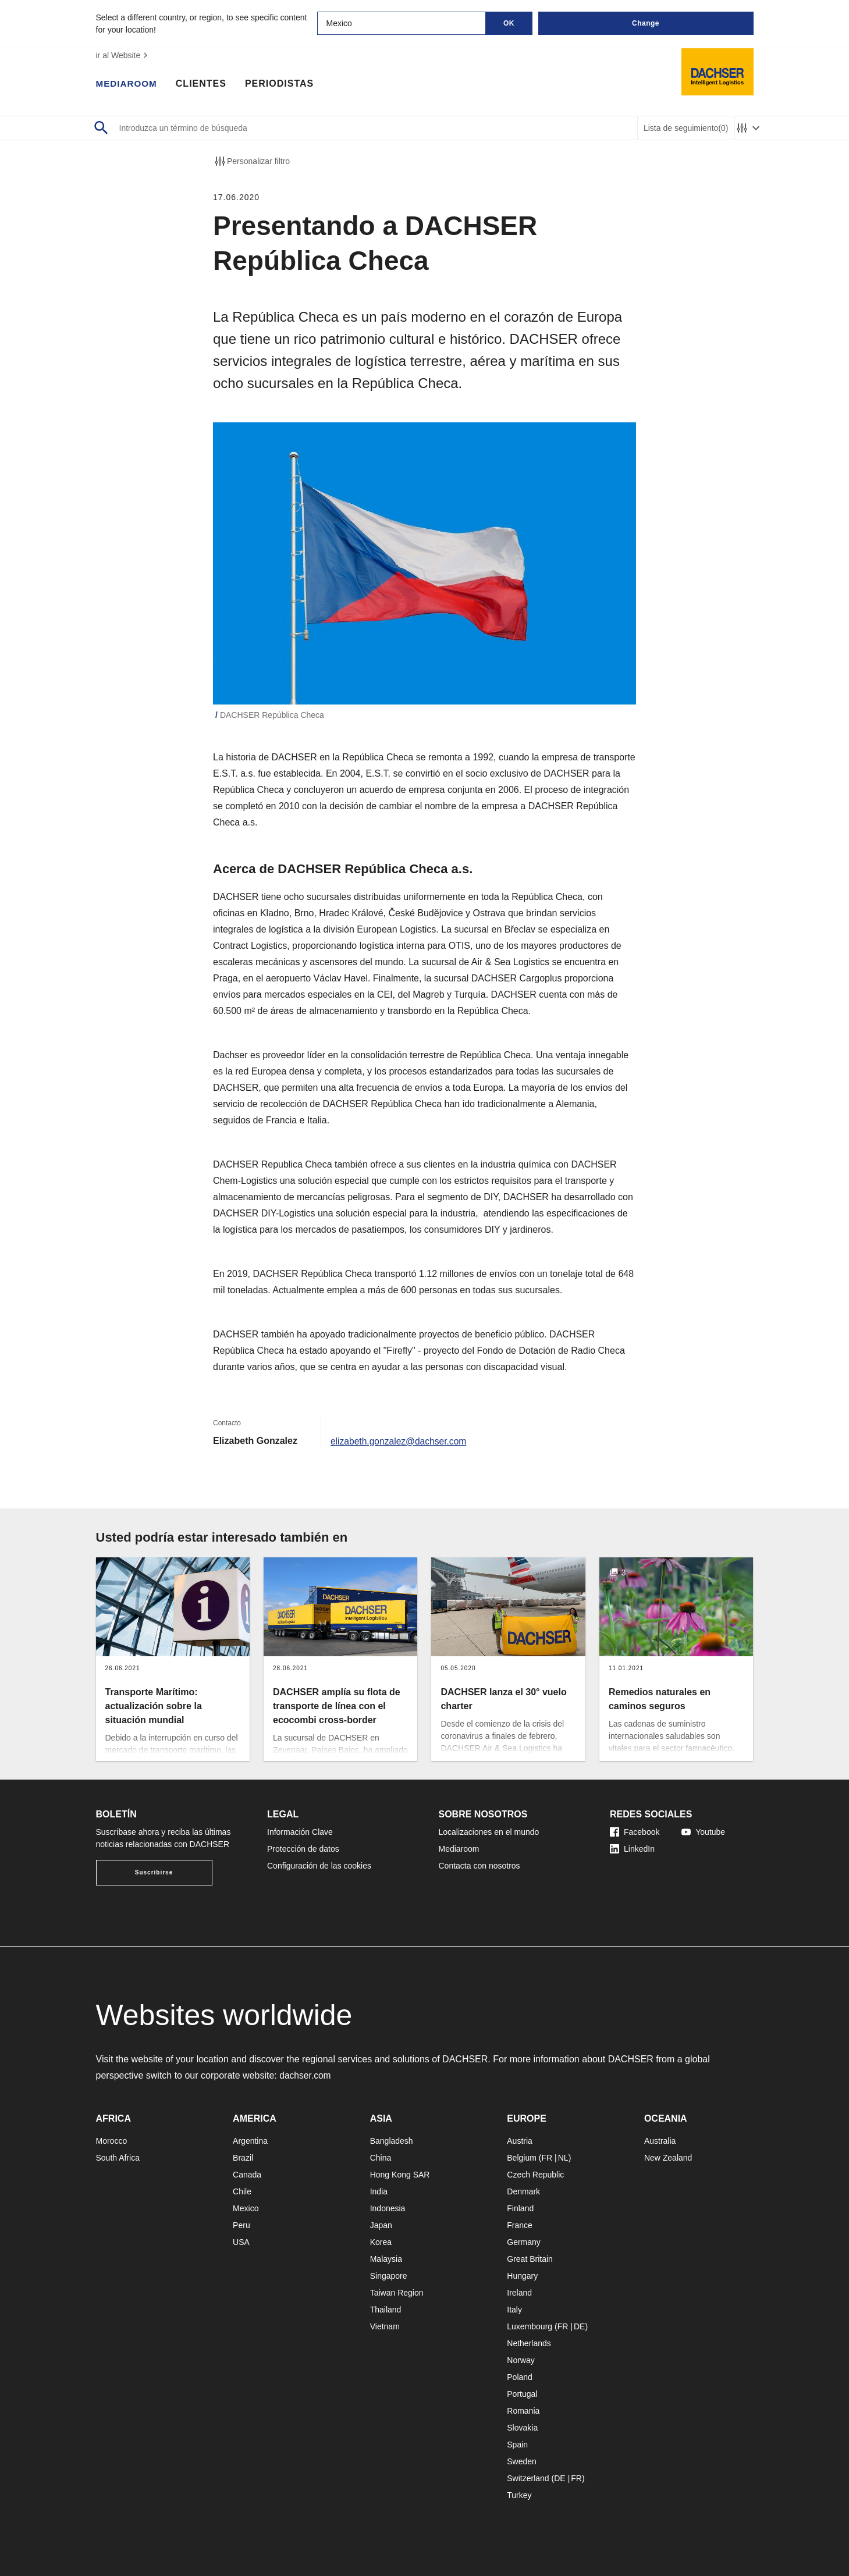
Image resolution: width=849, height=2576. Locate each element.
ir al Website (123, 55)
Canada (247, 2174)
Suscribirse (154, 1872)
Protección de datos (303, 1848)
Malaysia (386, 2259)
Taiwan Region (397, 2292)
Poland (519, 2377)
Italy (514, 2309)
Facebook (634, 1832)
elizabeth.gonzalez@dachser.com (400, 1441)
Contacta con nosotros (479, 1865)
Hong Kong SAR (400, 2174)
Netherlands (529, 2343)
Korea (381, 2242)
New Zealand (668, 2157)
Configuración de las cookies (319, 1865)
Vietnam (385, 2326)
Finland (520, 2208)
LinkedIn (632, 1848)
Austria (519, 2141)
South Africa (118, 2157)
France (519, 2225)
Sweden (522, 2461)
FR (546, 2157)
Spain (517, 2444)
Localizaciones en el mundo (489, 1832)
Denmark (523, 2191)
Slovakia (522, 2427)
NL (563, 2157)
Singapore (388, 2275)
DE (579, 2326)
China (381, 2157)
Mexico (245, 2208)
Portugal (522, 2394)
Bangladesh (391, 2141)
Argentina (250, 2141)
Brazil (243, 2157)
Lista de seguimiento (686, 128)
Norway (520, 2360)
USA (241, 2242)
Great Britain (530, 2259)
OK (508, 23)
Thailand (386, 2309)
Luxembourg (529, 2326)
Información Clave (300, 1832)
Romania (523, 2410)
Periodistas (282, 84)
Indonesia (388, 2208)
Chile (242, 2191)
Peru (241, 2225)
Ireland (519, 2292)
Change (645, 23)
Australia (660, 2141)
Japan (381, 2225)
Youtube (703, 1832)
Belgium (522, 2157)
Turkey (519, 2495)
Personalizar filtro (251, 161)
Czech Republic (535, 2174)
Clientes (204, 84)
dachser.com (305, 2075)
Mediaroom (128, 84)
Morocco (111, 2141)
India (379, 2191)
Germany (524, 2242)
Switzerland (528, 2478)
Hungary (522, 2275)
